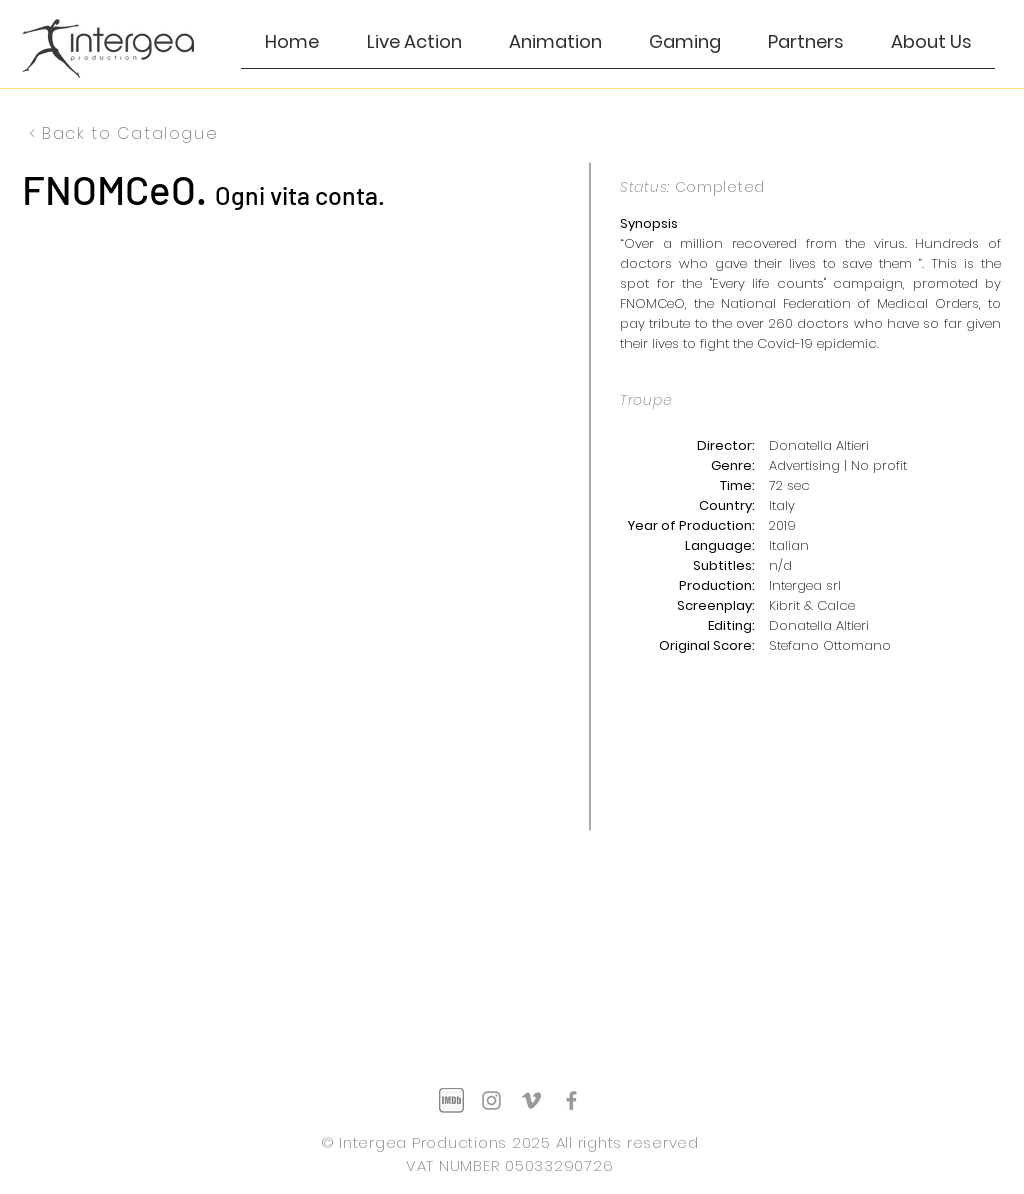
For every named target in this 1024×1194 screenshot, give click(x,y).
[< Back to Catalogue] (125, 133)
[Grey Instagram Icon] (491, 1100)
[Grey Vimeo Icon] (531, 1100)
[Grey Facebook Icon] (571, 1100)
